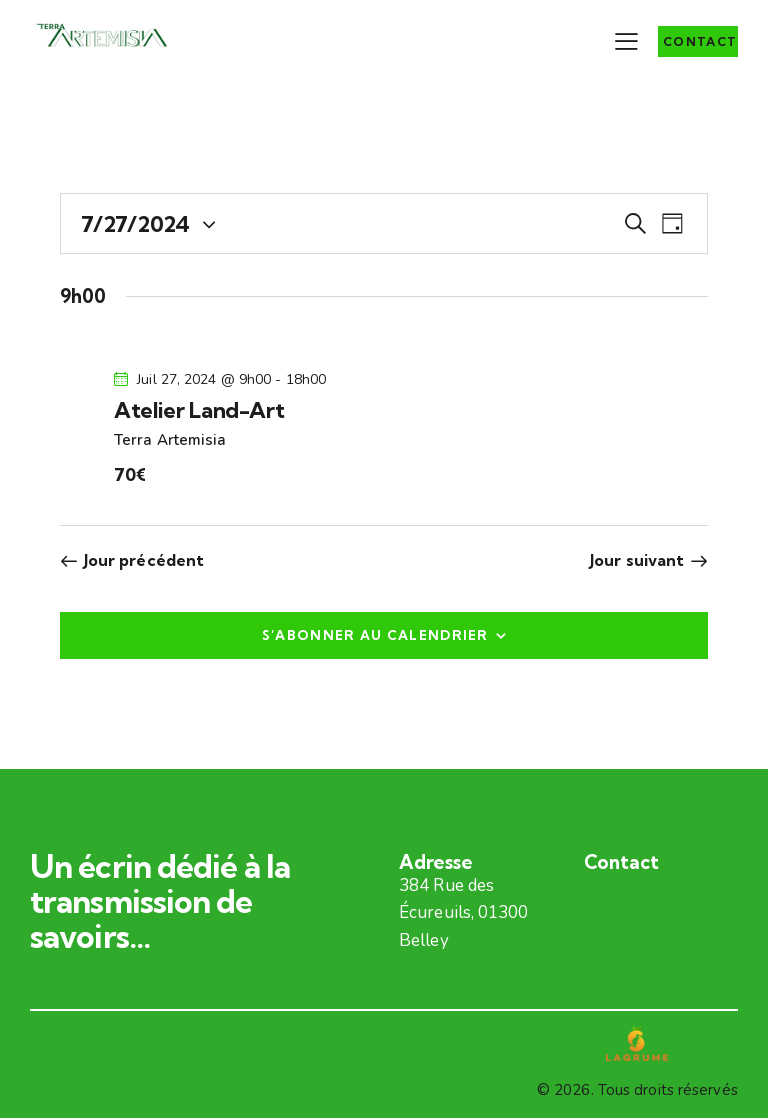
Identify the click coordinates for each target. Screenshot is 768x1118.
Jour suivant (637, 560)
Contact (621, 862)
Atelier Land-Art (199, 410)
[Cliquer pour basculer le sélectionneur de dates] (135, 224)
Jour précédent (144, 560)
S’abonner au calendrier (375, 635)
